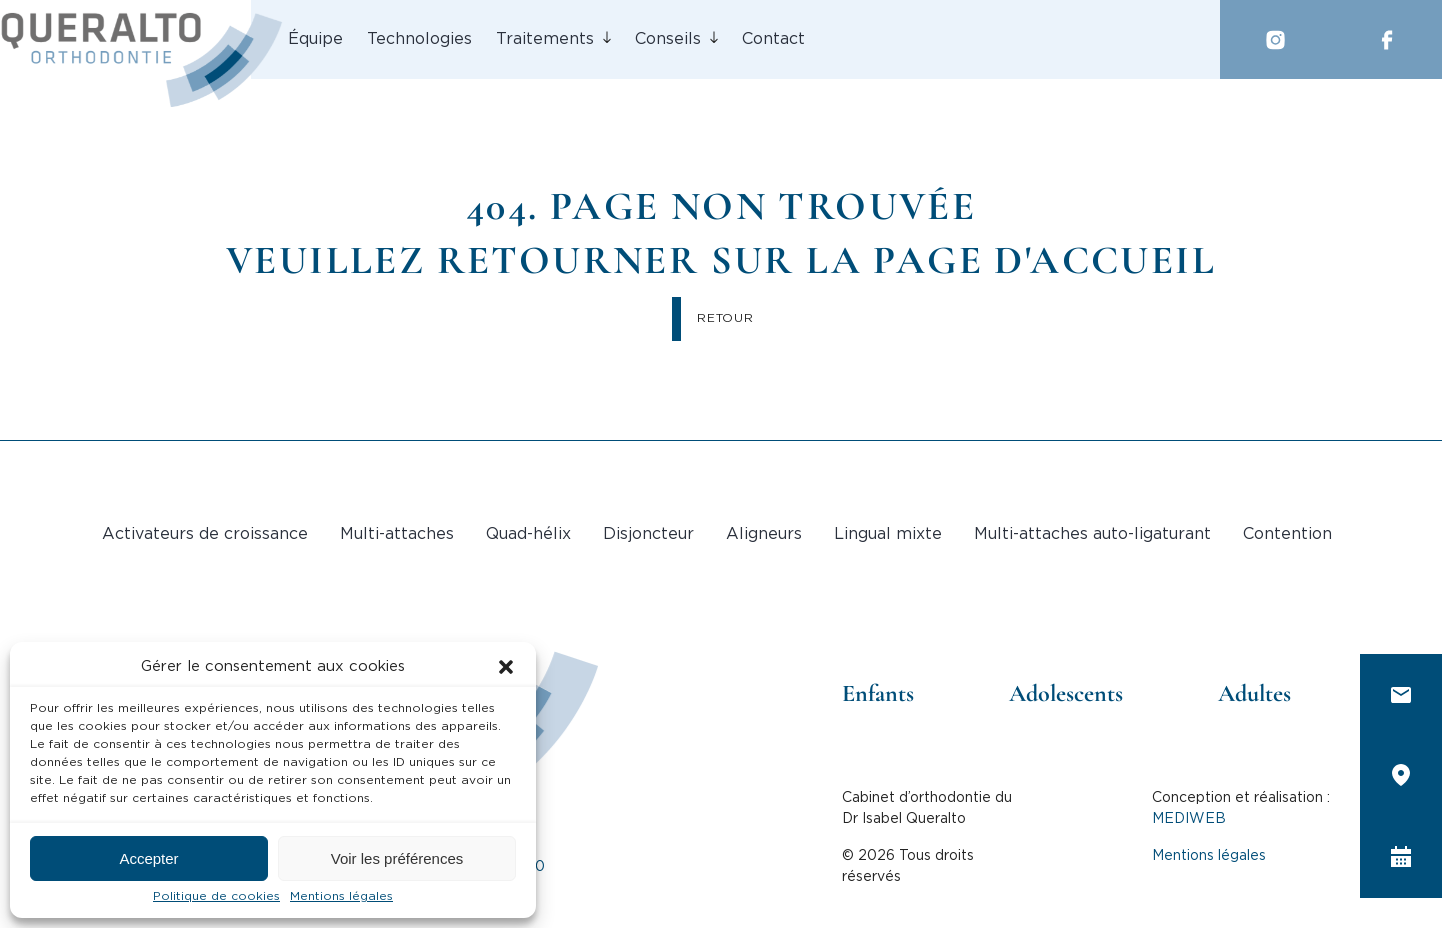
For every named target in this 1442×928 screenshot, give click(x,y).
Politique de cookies (216, 896)
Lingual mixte (888, 534)
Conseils (668, 39)
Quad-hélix (528, 534)
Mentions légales (341, 896)
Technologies (419, 39)
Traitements (545, 39)
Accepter (148, 858)
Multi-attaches (397, 534)
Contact (773, 39)
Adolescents (1066, 693)
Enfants (878, 693)
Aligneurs (764, 534)
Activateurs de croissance (205, 534)
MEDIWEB (1189, 819)
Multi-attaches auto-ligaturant (1092, 534)
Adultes (1254, 693)
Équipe (315, 39)
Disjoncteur (648, 534)
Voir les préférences (397, 858)
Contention (1287, 534)
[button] (506, 667)
